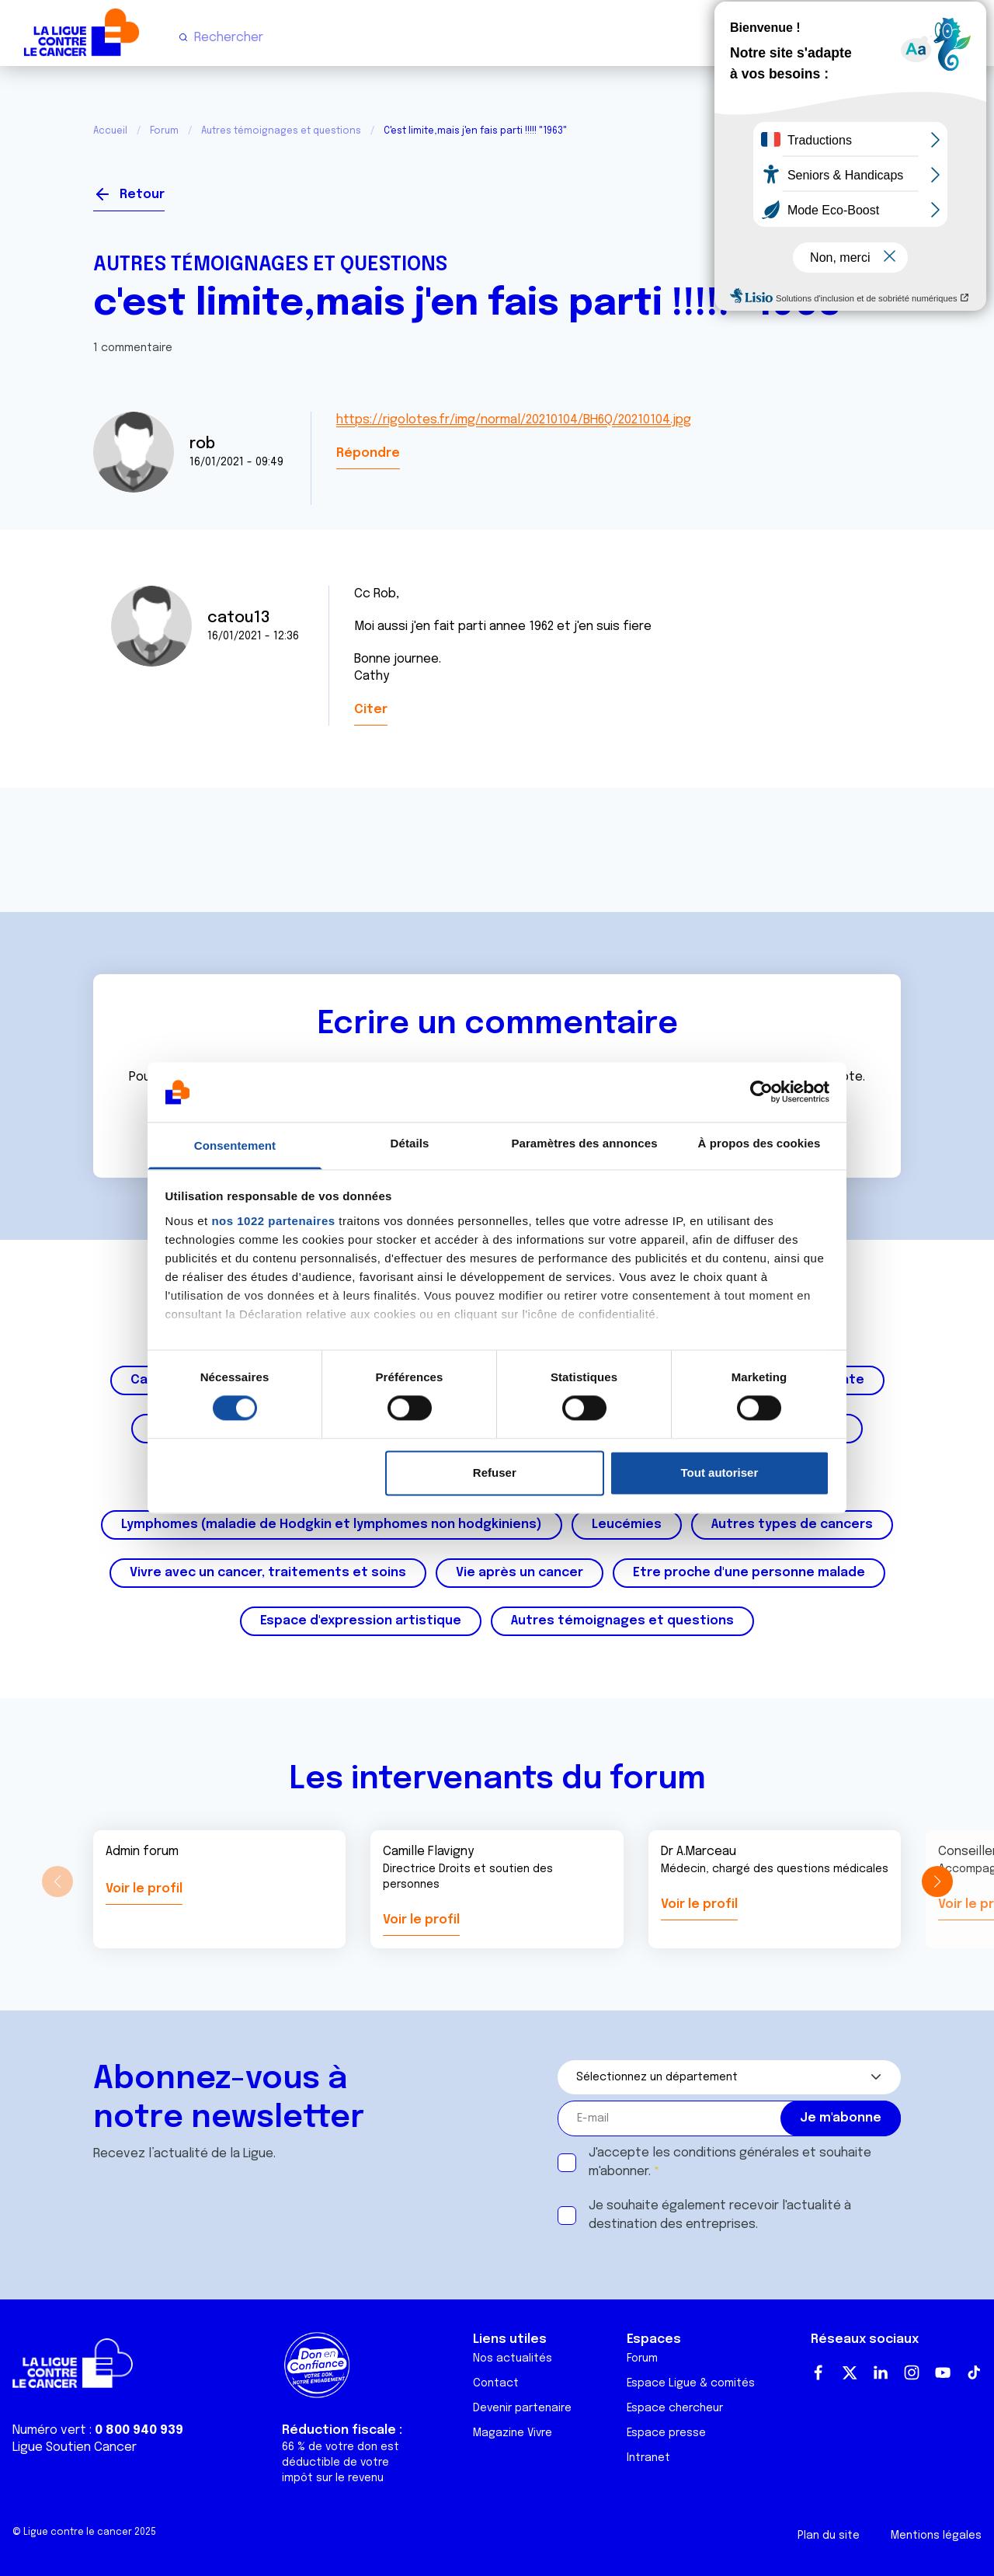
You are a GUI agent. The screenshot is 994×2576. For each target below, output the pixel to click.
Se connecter (844, 188)
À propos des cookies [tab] (759, 1143)
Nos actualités (512, 2358)
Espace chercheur (675, 2408)
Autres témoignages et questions (281, 131)
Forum (164, 131)
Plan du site (829, 2535)
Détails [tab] (410, 1143)
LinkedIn (880, 2372)
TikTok (974, 2372)
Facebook (818, 2372)
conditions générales (736, 2153)
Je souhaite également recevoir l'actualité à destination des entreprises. (720, 2215)
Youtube (943, 2372)
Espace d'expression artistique (360, 1620)
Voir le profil (144, 1888)
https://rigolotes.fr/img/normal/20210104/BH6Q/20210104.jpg (513, 419)
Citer (371, 709)
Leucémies (627, 1524)
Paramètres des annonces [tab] (584, 1143)
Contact (496, 2383)
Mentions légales (936, 2535)
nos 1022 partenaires (273, 1220)
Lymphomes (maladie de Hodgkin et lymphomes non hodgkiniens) (331, 1524)
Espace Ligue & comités (691, 2383)
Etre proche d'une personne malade (749, 1572)
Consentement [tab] (235, 1145)
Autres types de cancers (792, 1524)
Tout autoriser (720, 1472)
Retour (142, 194)
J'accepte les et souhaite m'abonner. (730, 2162)
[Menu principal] (969, 37)
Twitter (849, 2372)
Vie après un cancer (519, 1572)
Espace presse (666, 2433)
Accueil (110, 131)
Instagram (911, 2372)
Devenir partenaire (522, 2408)
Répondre (368, 453)
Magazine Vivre (512, 2433)
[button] (936, 1881)
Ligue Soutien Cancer (74, 2447)
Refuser (494, 1472)
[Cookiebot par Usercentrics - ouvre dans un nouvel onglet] (761, 1092)
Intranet (648, 2457)
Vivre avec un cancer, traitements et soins (268, 1572)
